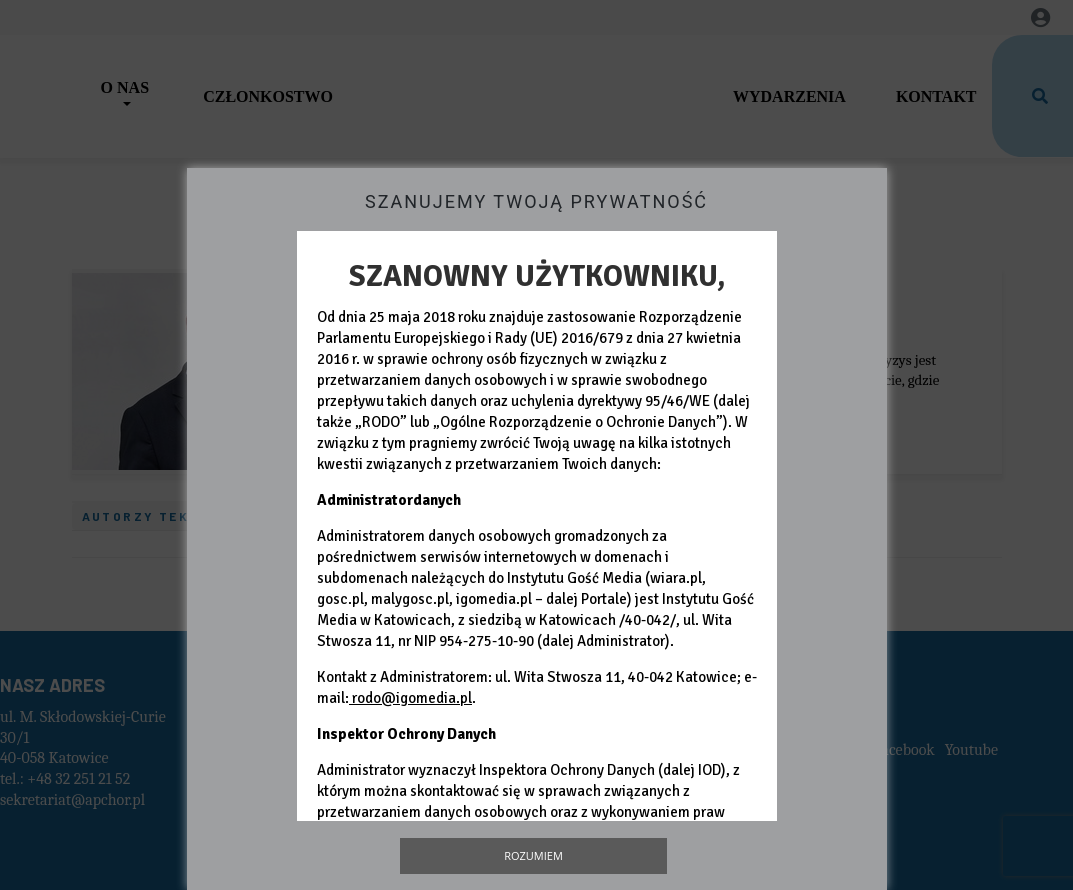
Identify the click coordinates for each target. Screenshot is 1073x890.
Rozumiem (533, 855)
